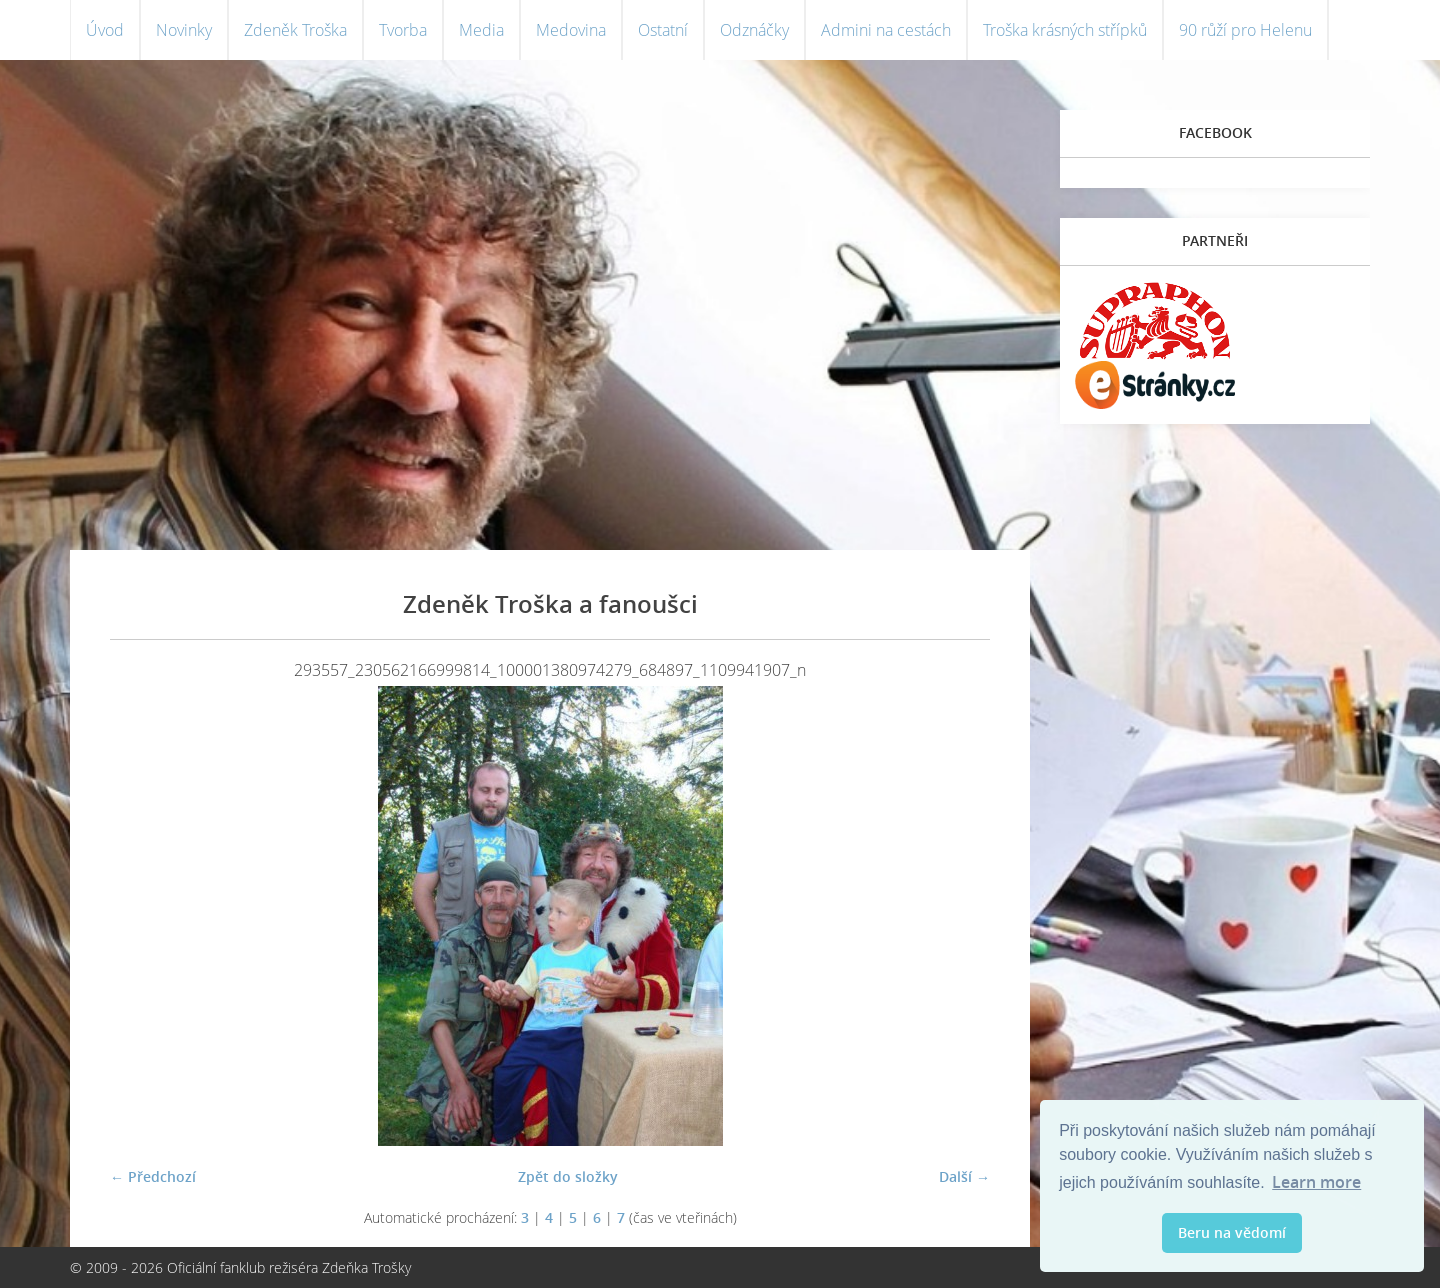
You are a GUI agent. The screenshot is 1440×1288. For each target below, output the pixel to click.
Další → (964, 1176)
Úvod (105, 30)
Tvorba (403, 30)
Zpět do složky (568, 1176)
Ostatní (663, 30)
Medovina (571, 30)
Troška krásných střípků (1065, 30)
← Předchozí (153, 1176)
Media (481, 30)
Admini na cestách (886, 30)
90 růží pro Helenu (1245, 30)
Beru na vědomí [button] (1232, 1232)
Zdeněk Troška (295, 30)
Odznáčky (754, 30)
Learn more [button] (1316, 1182)
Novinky (184, 30)
